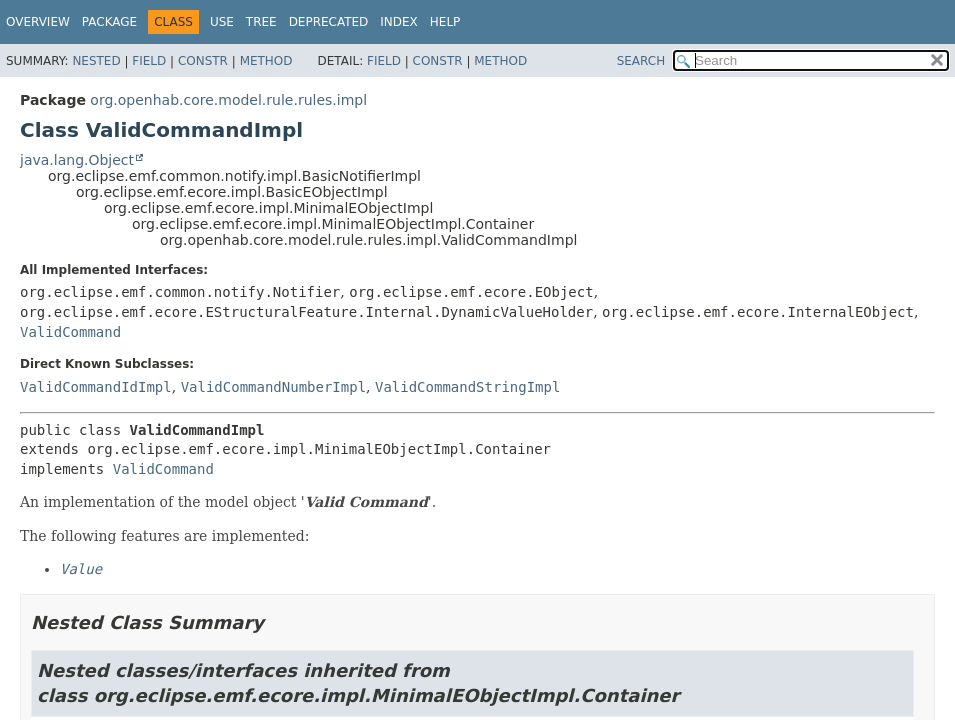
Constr (203, 61)
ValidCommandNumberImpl (273, 387)
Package (109, 22)
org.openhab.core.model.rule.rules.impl (228, 100)
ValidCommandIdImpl (96, 387)
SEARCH (641, 61)
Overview (38, 22)
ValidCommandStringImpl (467, 387)
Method (266, 61)
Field (149, 61)
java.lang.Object (77, 160)
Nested (96, 61)
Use (222, 22)
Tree (261, 22)
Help (445, 22)
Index (399, 22)
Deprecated (329, 22)
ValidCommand (70, 332)
